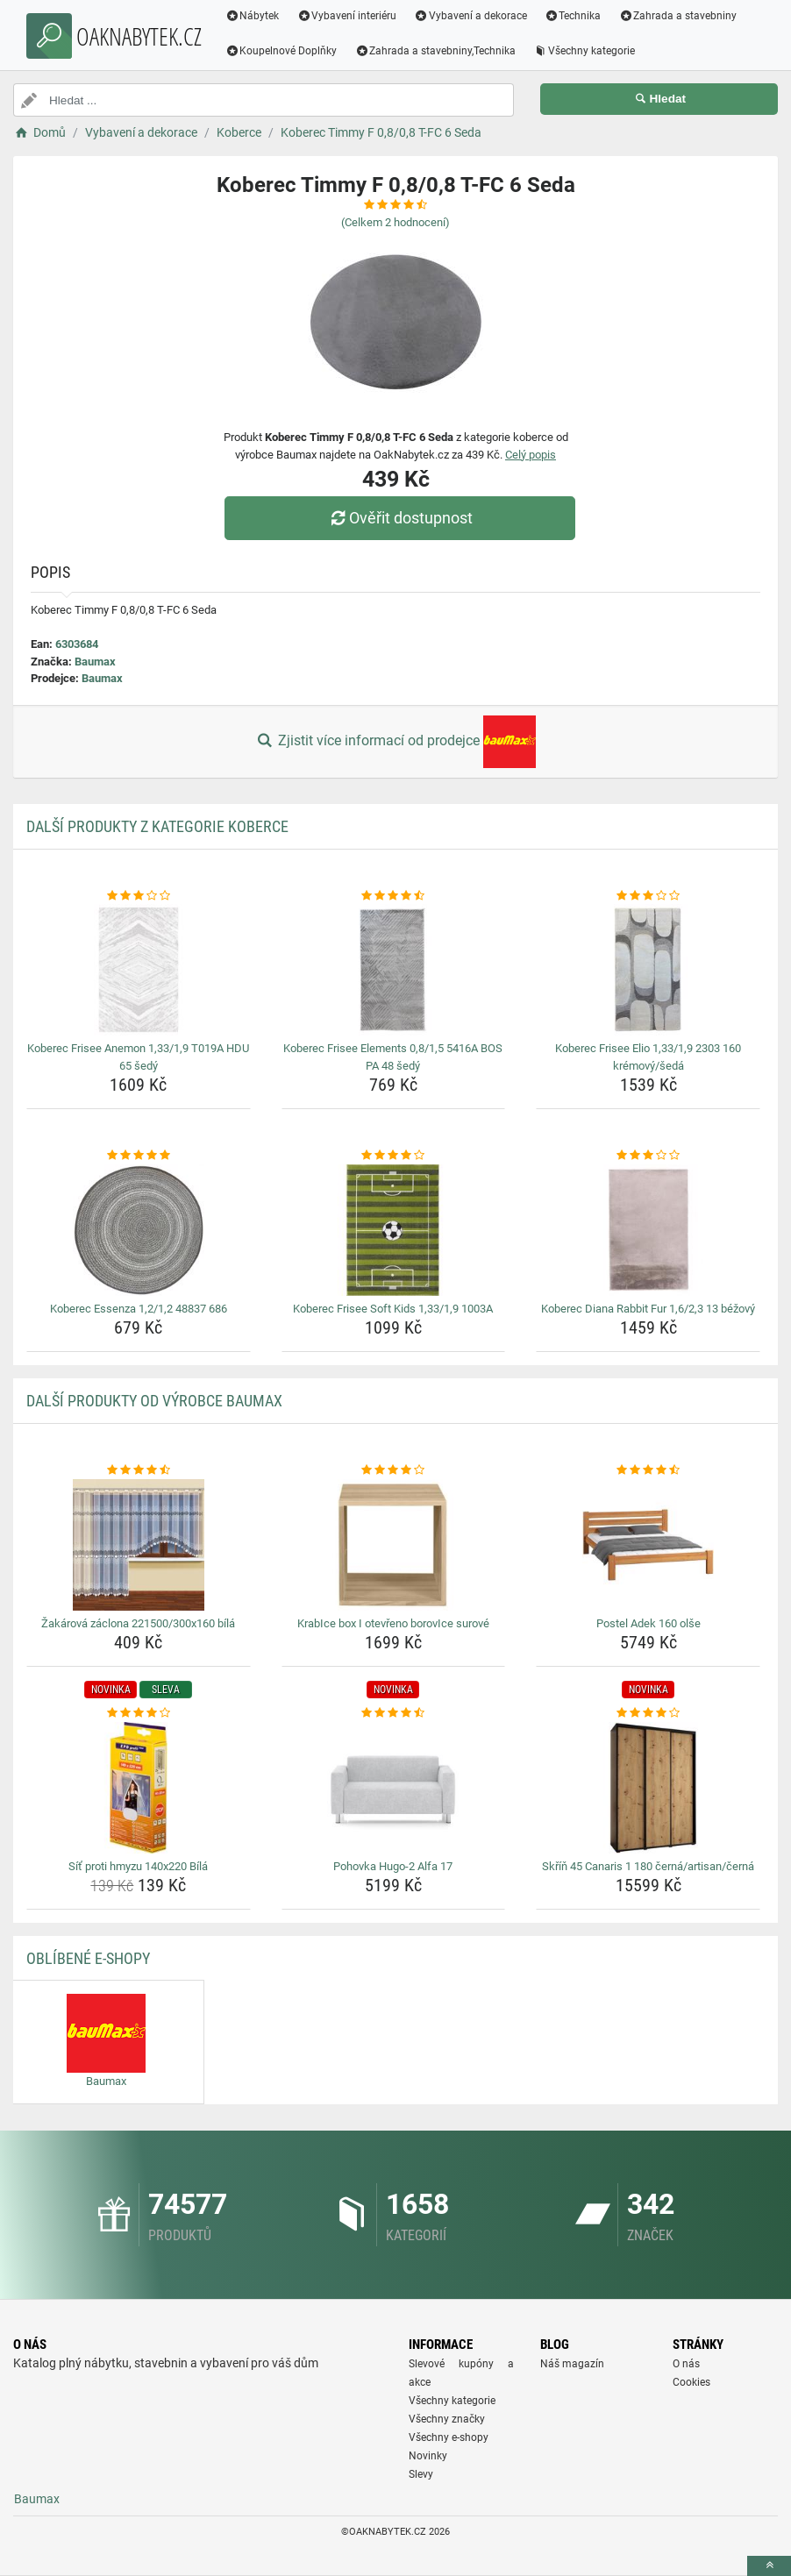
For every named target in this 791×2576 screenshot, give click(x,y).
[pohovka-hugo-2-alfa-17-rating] (393, 1713)
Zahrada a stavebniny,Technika (436, 51)
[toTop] (769, 2566)
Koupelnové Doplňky (281, 51)
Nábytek (252, 16)
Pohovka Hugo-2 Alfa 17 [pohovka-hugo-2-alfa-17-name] (393, 1866)
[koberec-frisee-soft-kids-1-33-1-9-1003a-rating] (393, 1155)
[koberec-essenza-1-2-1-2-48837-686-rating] (138, 1155)
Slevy (421, 2474)
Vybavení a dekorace (471, 16)
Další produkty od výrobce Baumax (154, 1400)
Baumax (95, 661)
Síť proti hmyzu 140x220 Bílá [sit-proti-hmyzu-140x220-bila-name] (138, 1866)
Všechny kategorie (585, 51)
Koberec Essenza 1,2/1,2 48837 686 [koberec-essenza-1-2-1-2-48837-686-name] (138, 1308)
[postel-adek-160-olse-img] (648, 1545)
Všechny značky (447, 2419)
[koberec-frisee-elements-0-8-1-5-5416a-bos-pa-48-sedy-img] (393, 969)
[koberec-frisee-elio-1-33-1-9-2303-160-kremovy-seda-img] (648, 969)
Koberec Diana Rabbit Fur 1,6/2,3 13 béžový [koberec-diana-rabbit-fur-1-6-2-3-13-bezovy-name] (648, 1308)
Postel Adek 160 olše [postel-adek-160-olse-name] (648, 1623)
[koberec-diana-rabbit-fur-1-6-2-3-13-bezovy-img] (648, 1230)
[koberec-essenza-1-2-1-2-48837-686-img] (138, 1230)
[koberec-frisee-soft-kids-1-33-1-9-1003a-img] (393, 1230)
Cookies (691, 2382)
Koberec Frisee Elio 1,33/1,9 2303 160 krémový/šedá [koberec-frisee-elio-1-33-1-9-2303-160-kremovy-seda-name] (648, 1057)
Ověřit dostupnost (400, 518)
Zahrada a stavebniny (678, 16)
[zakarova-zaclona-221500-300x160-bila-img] (138, 1545)
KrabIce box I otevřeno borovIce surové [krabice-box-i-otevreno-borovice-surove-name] (393, 1623)
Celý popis (530, 454)
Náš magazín (572, 2364)
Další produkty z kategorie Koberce (157, 826)
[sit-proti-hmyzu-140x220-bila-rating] (138, 1713)
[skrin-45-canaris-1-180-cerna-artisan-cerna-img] (648, 1788)
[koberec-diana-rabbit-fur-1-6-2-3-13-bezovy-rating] (648, 1155)
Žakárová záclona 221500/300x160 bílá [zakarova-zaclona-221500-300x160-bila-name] (138, 1623)
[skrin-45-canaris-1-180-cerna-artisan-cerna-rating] (648, 1713)
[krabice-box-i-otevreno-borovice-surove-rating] (393, 1470)
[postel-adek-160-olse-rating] (648, 1470)
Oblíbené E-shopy (88, 1958)
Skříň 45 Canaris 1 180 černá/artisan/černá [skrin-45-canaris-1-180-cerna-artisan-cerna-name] (648, 1866)
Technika (573, 16)
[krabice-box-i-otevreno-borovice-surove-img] (393, 1545)
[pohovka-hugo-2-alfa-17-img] (393, 1788)
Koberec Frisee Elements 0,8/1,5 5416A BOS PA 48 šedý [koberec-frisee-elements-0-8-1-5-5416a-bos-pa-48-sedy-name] (392, 1057)
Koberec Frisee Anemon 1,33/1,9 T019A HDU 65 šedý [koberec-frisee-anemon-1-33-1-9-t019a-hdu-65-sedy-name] (138, 1057)
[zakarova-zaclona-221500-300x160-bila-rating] (138, 1470)
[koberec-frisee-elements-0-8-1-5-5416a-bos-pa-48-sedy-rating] (393, 896)
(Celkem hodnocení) (395, 222)
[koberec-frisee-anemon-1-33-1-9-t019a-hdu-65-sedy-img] (138, 969)
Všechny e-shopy (448, 2437)
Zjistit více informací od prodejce (395, 741)
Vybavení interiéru (347, 16)
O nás (686, 2364)
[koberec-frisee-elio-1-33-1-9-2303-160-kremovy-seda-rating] (648, 896)
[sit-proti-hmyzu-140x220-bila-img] (138, 1788)
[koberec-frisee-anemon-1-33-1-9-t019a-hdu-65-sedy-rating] (138, 896)
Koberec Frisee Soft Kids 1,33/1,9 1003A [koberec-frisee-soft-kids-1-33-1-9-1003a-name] (393, 1308)
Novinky (428, 2456)
